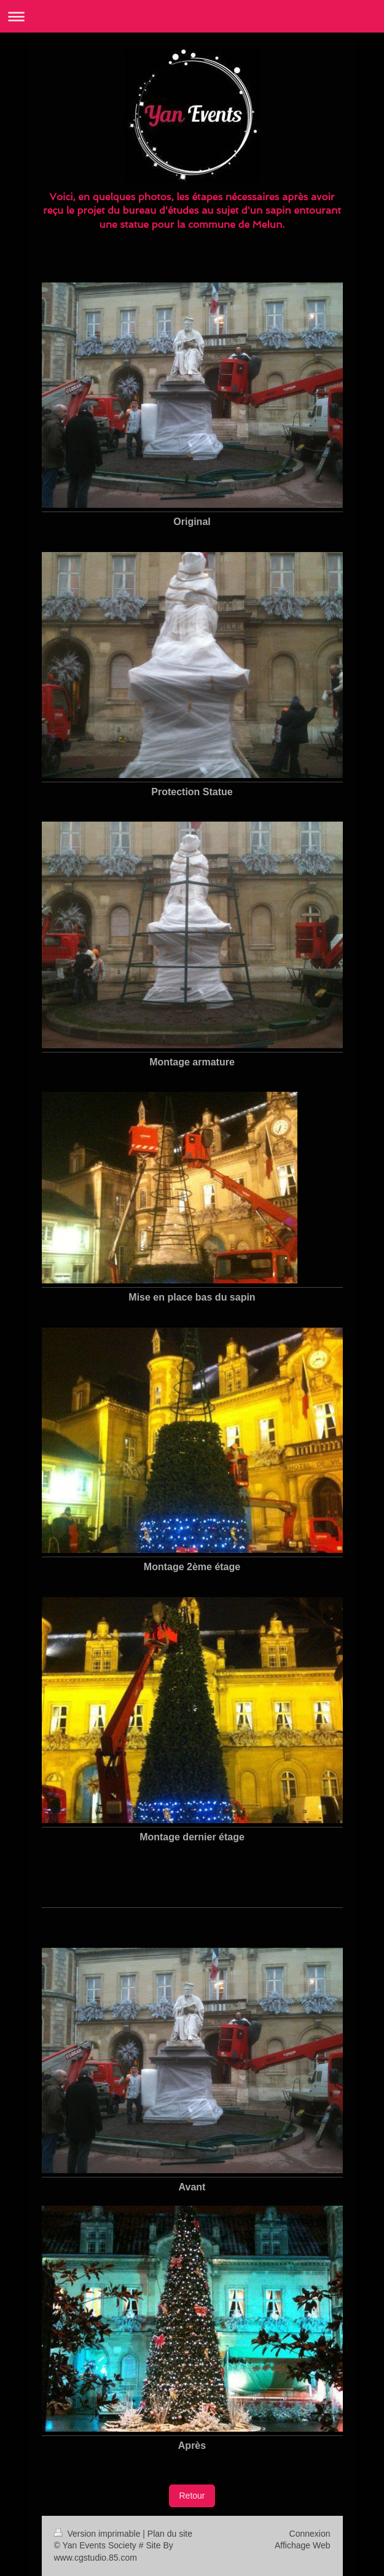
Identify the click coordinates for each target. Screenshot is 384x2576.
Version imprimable (98, 2534)
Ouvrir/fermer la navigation (192, 16)
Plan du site (169, 2534)
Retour (192, 2495)
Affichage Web (303, 2545)
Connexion (310, 2534)
